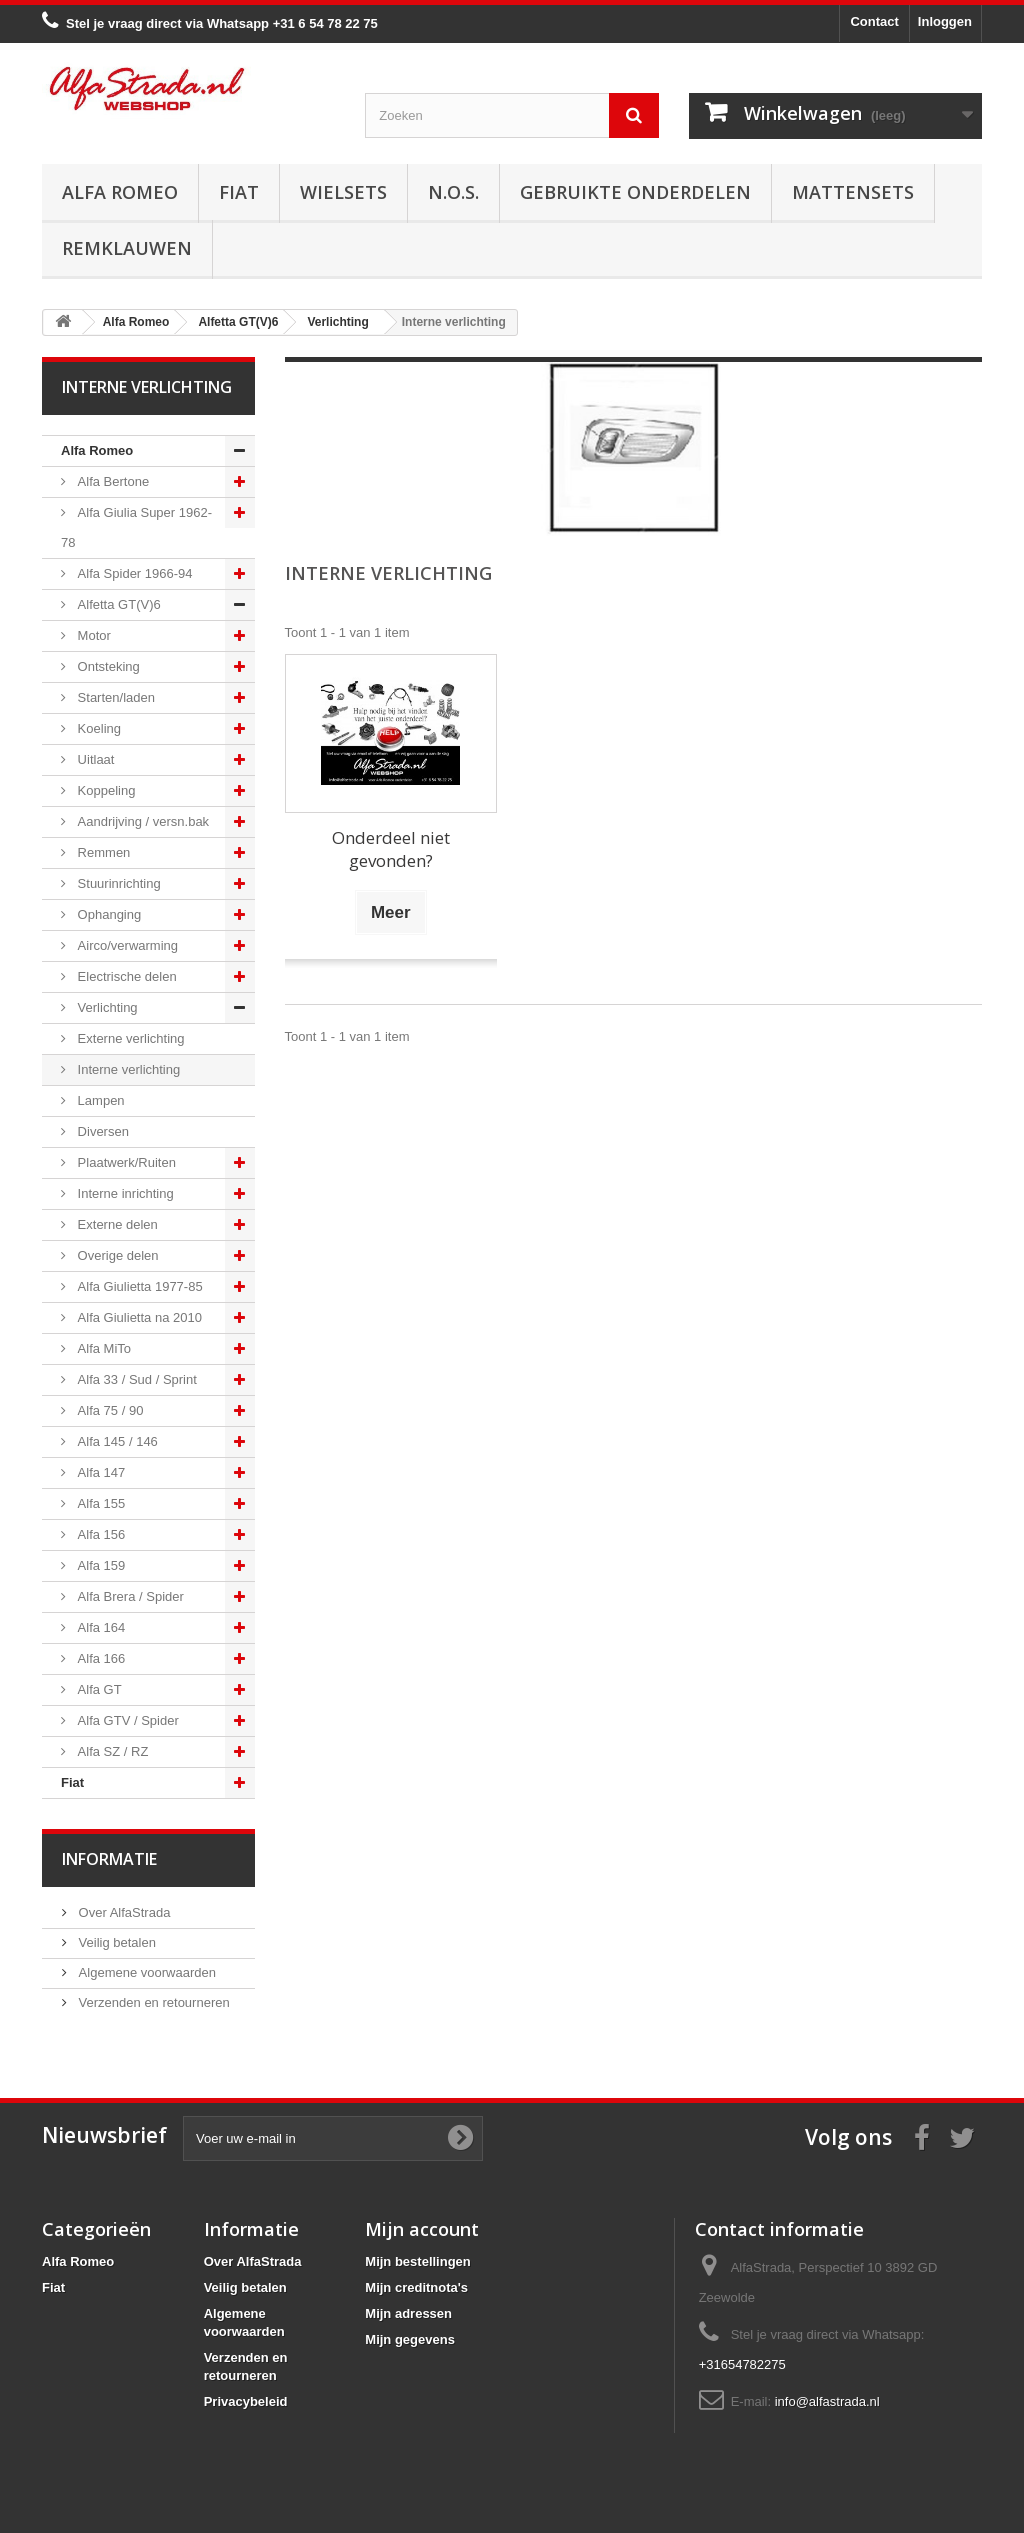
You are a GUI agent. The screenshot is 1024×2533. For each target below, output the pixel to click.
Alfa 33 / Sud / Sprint (135, 1379)
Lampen (99, 1100)
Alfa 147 (99, 1472)
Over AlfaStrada (122, 1912)
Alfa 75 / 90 (108, 1410)
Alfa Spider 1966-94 (133, 573)
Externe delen (116, 1224)
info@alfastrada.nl (827, 2401)
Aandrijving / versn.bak (141, 821)
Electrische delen (125, 976)
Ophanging (107, 914)
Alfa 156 (99, 1534)
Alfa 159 (99, 1565)
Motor (92, 635)
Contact (874, 21)
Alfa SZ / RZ (111, 1751)
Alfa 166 (99, 1658)
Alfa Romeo (120, 192)
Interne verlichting (127, 1069)
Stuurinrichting (117, 883)
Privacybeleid (246, 2401)
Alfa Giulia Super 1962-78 (136, 527)
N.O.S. (453, 192)
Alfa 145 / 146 (116, 1441)
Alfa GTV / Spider (126, 1720)
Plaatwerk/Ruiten (125, 1162)
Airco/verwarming (126, 945)
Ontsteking (107, 666)
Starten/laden (114, 697)
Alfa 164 (99, 1627)
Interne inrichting (124, 1193)
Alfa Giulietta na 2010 (138, 1317)
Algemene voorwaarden (145, 1972)
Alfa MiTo (102, 1348)
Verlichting (106, 1007)
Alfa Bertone (111, 481)
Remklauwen (127, 248)
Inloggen (945, 21)
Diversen (101, 1131)
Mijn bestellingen (417, 2261)
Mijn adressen (408, 2313)
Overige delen (116, 1255)
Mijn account (422, 2229)
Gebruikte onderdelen (635, 192)
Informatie (109, 1859)
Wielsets (343, 192)
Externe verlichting (129, 1038)
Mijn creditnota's (416, 2287)
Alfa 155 (99, 1503)
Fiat (239, 192)
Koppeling (104, 790)
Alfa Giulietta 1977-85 (138, 1286)
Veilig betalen (115, 1942)
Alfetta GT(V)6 (117, 604)
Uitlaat (94, 759)
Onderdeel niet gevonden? (391, 849)
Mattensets (853, 192)
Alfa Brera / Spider (129, 1596)
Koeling (97, 728)
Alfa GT (98, 1689)
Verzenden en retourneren (152, 2002)
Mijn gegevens (410, 2339)
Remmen (102, 852)
